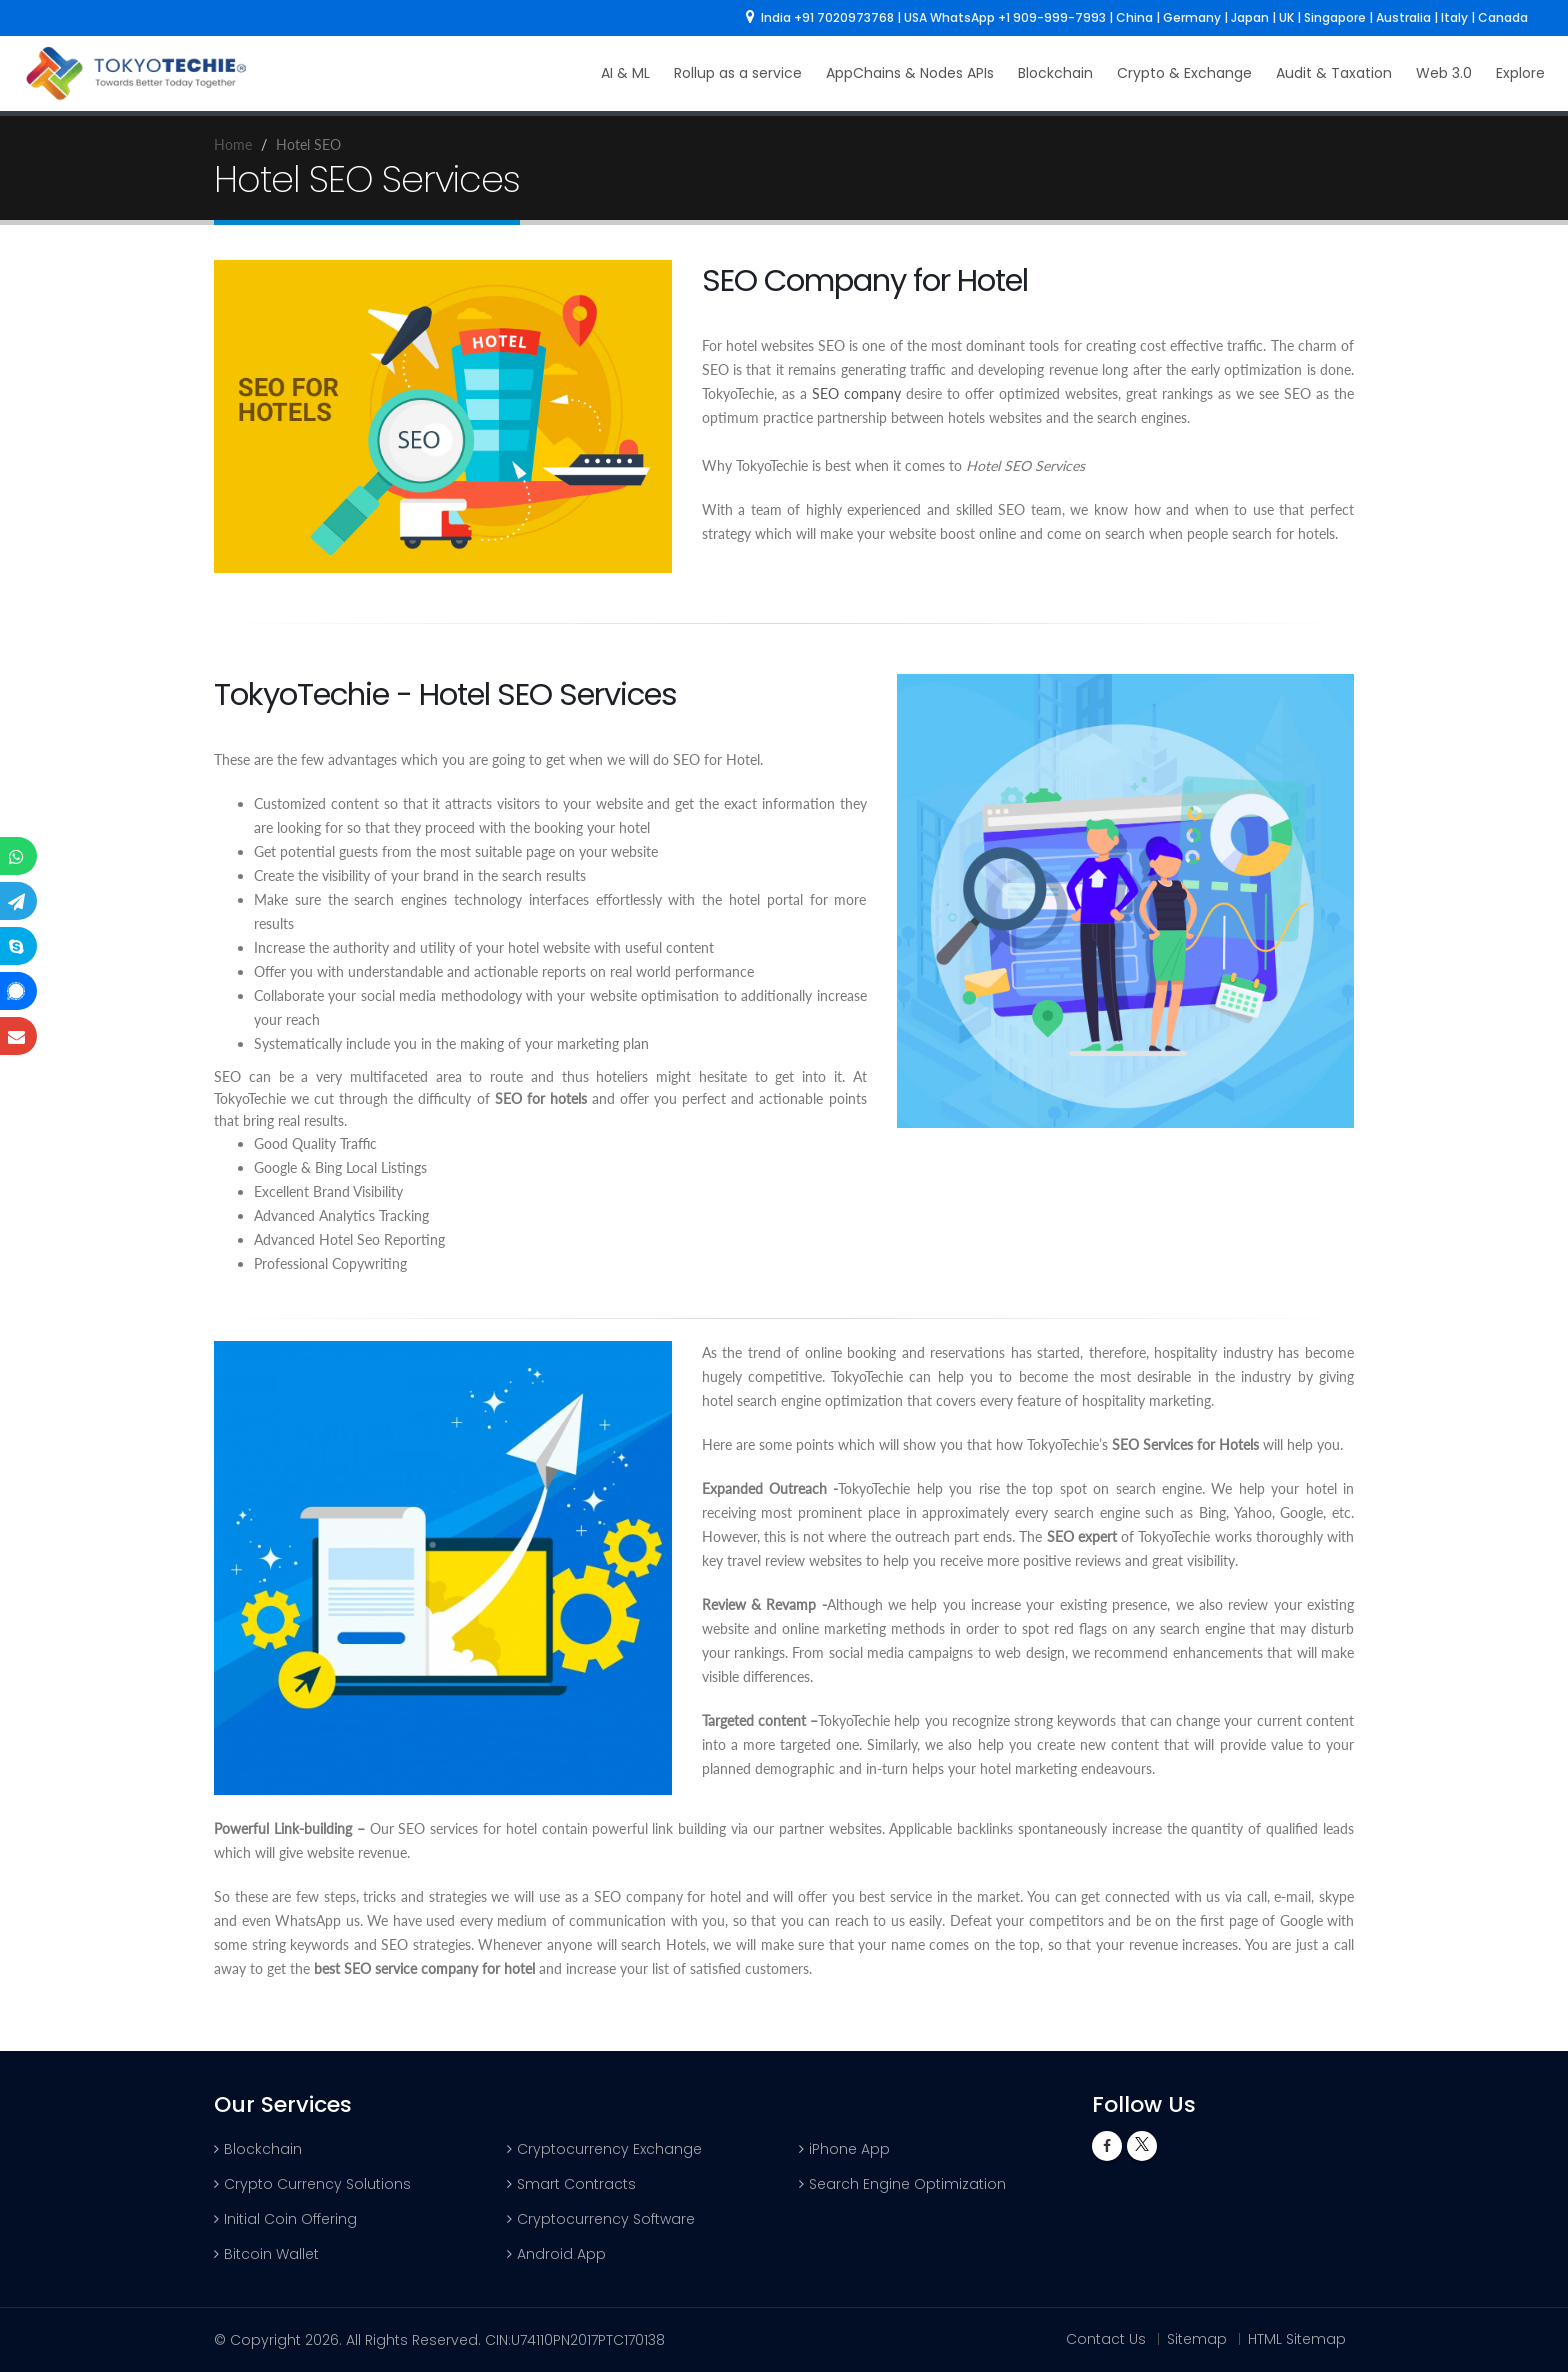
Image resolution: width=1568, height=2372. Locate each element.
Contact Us (1106, 2339)
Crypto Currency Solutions (317, 2184)
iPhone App (849, 2149)
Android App (561, 2254)
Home (233, 144)
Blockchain (1055, 73)
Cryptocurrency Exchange (609, 2149)
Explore (1520, 73)
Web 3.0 (1444, 73)
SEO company (856, 393)
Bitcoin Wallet (271, 2254)
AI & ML (625, 73)
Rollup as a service (738, 73)
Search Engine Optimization (907, 2184)
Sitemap (1197, 2339)
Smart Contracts (576, 2184)
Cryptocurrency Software (606, 2219)
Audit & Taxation (1334, 73)
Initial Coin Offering (290, 2219)
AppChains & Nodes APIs (910, 73)
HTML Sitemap (1297, 2339)
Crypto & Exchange (1184, 73)
